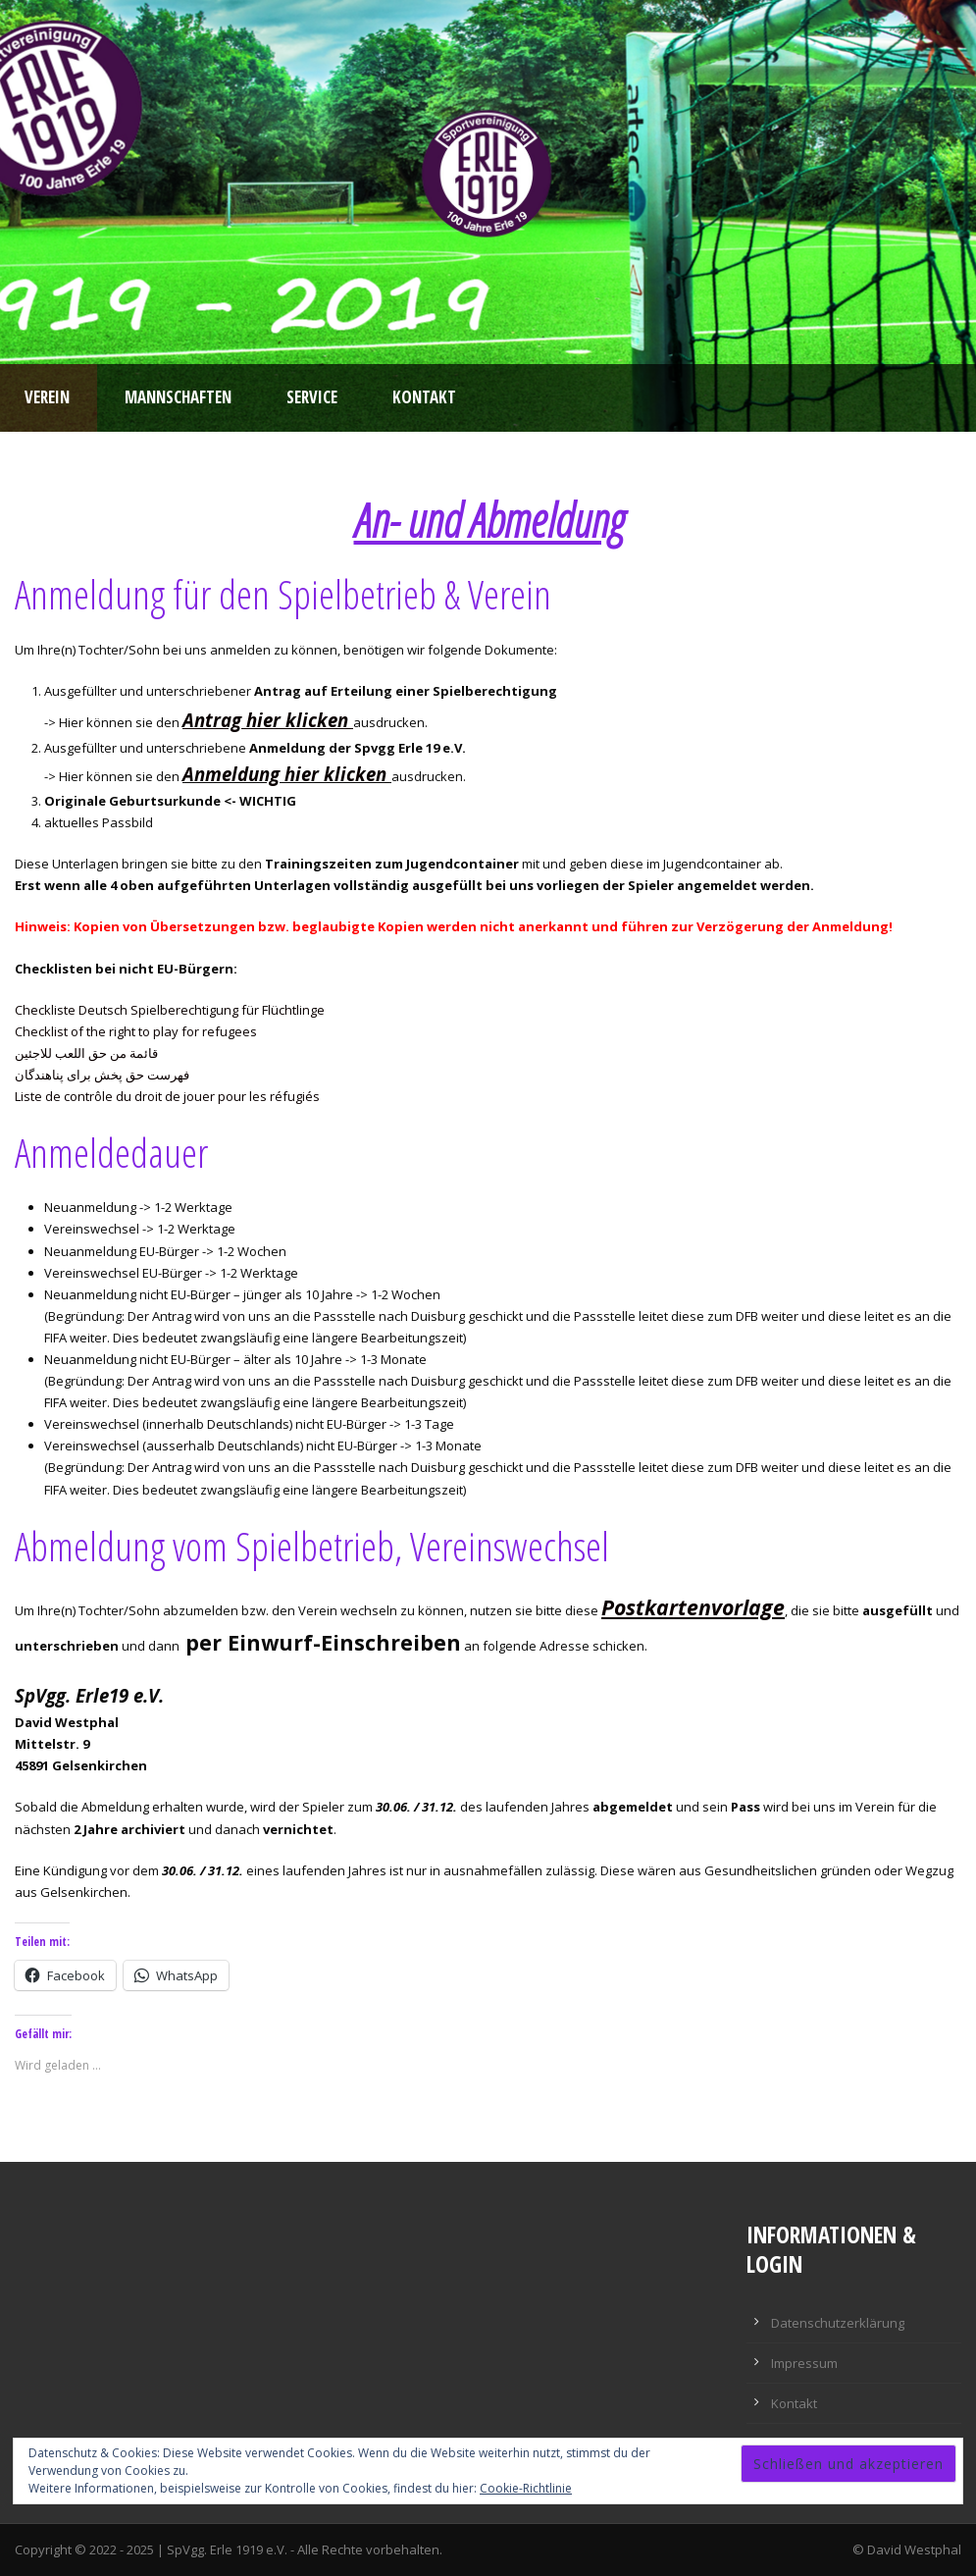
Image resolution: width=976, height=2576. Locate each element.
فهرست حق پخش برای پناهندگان (102, 1074)
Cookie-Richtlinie (526, 2488)
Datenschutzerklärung (837, 2323)
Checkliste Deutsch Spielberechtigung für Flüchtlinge (170, 1010)
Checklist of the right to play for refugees (136, 1031)
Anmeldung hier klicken (284, 774)
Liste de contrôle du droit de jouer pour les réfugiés (167, 1096)
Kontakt (424, 397)
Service (311, 397)
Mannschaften (178, 397)
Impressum (804, 2363)
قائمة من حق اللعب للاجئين (86, 1053)
